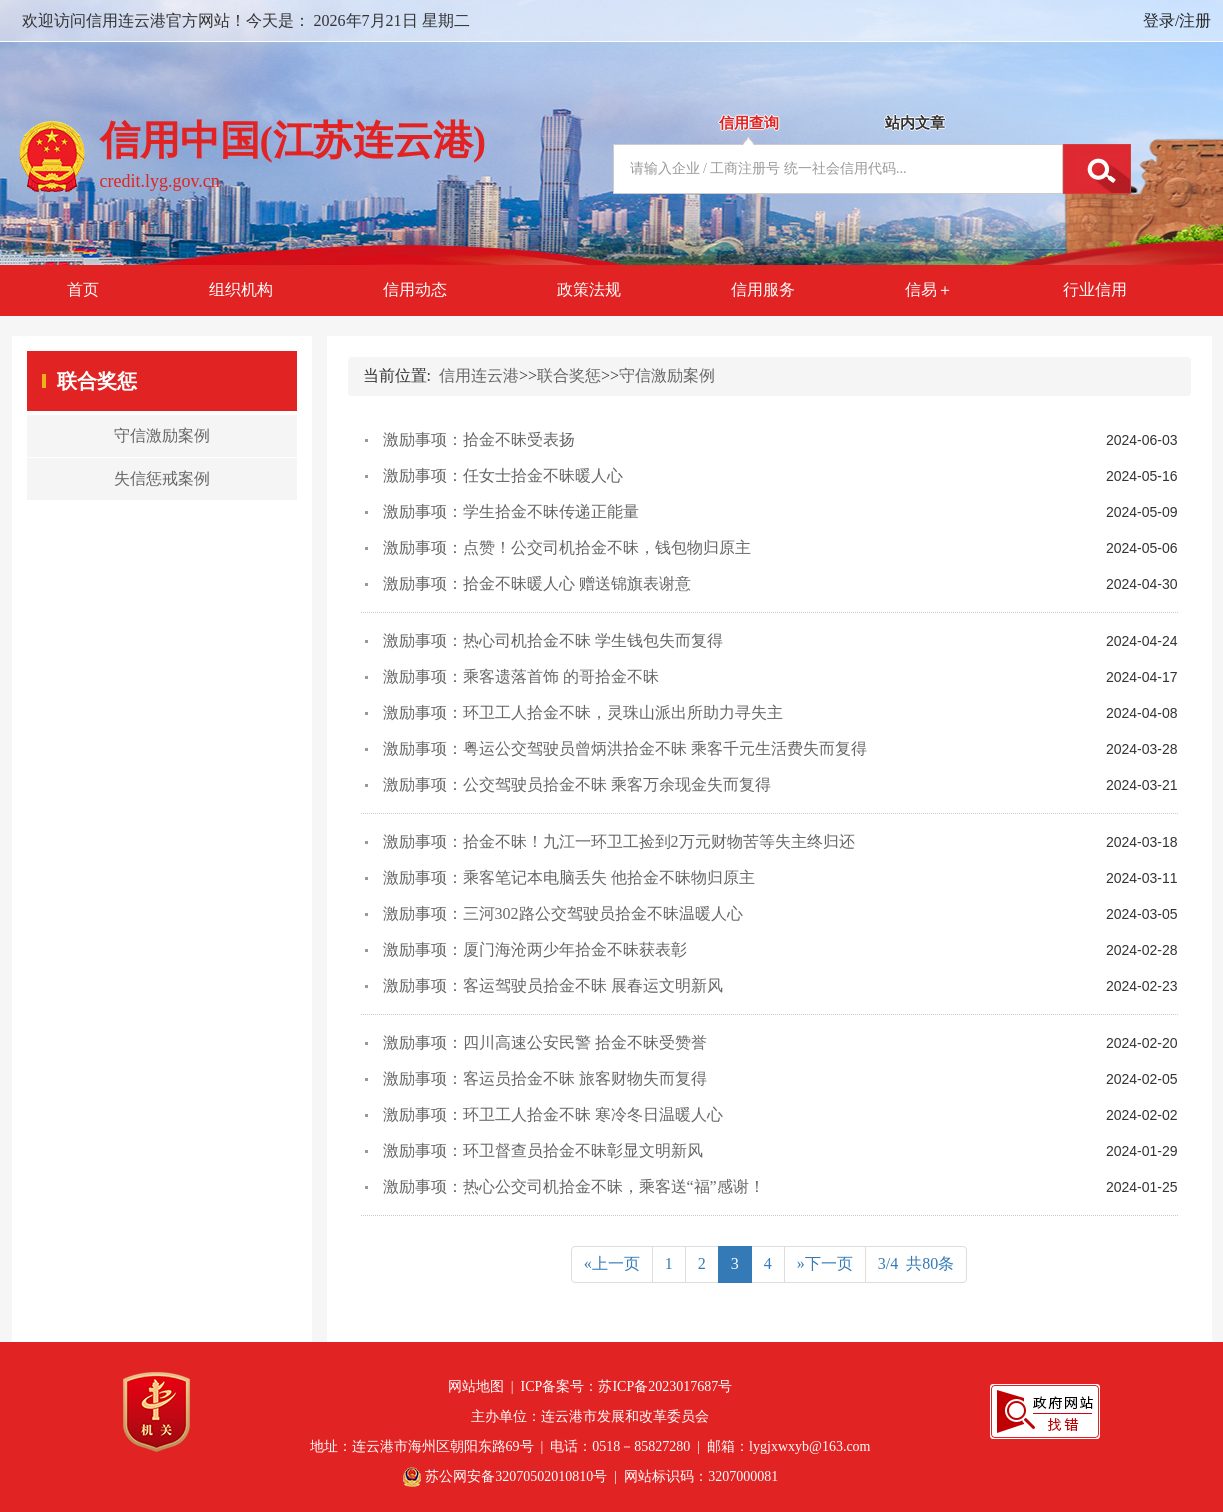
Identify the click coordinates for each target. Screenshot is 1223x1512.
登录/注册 (1177, 20)
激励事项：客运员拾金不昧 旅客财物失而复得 (545, 1078)
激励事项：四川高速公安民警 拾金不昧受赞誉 (545, 1042)
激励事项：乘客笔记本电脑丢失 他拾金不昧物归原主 (569, 877)
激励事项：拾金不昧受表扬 (479, 439)
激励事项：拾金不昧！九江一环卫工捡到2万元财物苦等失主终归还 (619, 841)
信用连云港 (479, 375)
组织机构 (241, 289)
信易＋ (929, 289)
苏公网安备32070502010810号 (516, 1476)
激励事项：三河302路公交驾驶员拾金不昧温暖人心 (563, 913)
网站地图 (476, 1386)
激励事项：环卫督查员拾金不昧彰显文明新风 (543, 1150)
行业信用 (1095, 289)
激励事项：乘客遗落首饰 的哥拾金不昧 (521, 676)
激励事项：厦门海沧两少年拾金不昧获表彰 (535, 949)
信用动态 (415, 289)
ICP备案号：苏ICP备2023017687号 (627, 1386)
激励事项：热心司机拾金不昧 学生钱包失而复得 (553, 640)
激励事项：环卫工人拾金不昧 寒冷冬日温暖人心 (553, 1114)
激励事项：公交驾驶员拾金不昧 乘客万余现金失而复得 (577, 784)
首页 (83, 289)
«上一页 (612, 1263)
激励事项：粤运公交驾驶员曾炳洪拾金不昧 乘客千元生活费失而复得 (625, 748)
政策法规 (589, 289)
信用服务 (763, 289)
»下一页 (825, 1263)
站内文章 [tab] (915, 123)
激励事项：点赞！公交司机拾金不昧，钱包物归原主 (567, 547)
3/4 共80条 (916, 1263)
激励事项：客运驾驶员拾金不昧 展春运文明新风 (553, 985)
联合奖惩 (569, 375)
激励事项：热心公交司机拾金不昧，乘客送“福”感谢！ (574, 1186)
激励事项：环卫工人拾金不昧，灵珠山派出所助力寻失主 (583, 712)
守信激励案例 (667, 375)
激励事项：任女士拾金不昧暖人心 (503, 475)
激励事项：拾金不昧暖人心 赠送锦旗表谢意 (537, 583)
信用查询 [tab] (749, 123)
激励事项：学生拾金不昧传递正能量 (511, 511)
